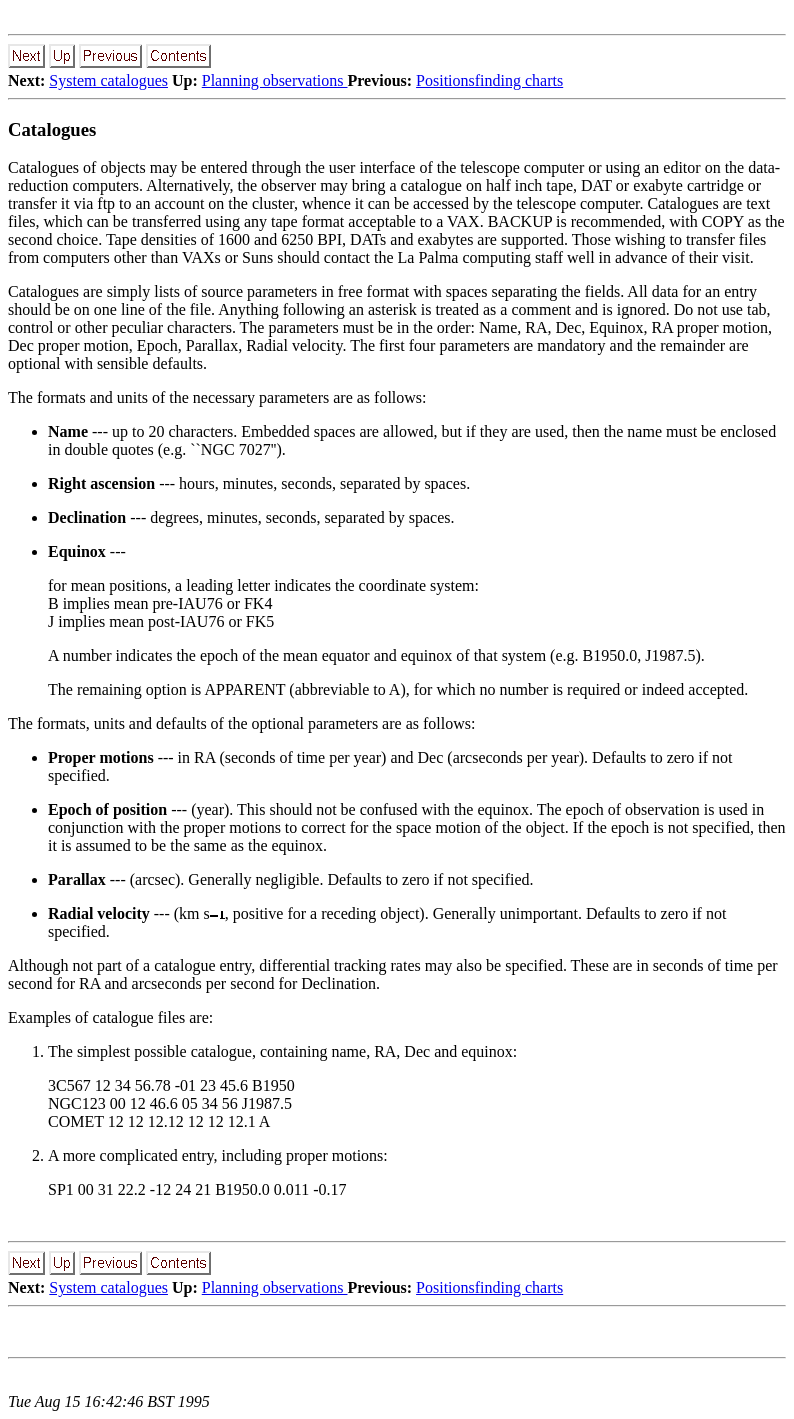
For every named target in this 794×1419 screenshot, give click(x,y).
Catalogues (52, 129)
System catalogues (108, 80)
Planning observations (275, 80)
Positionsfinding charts (489, 80)
